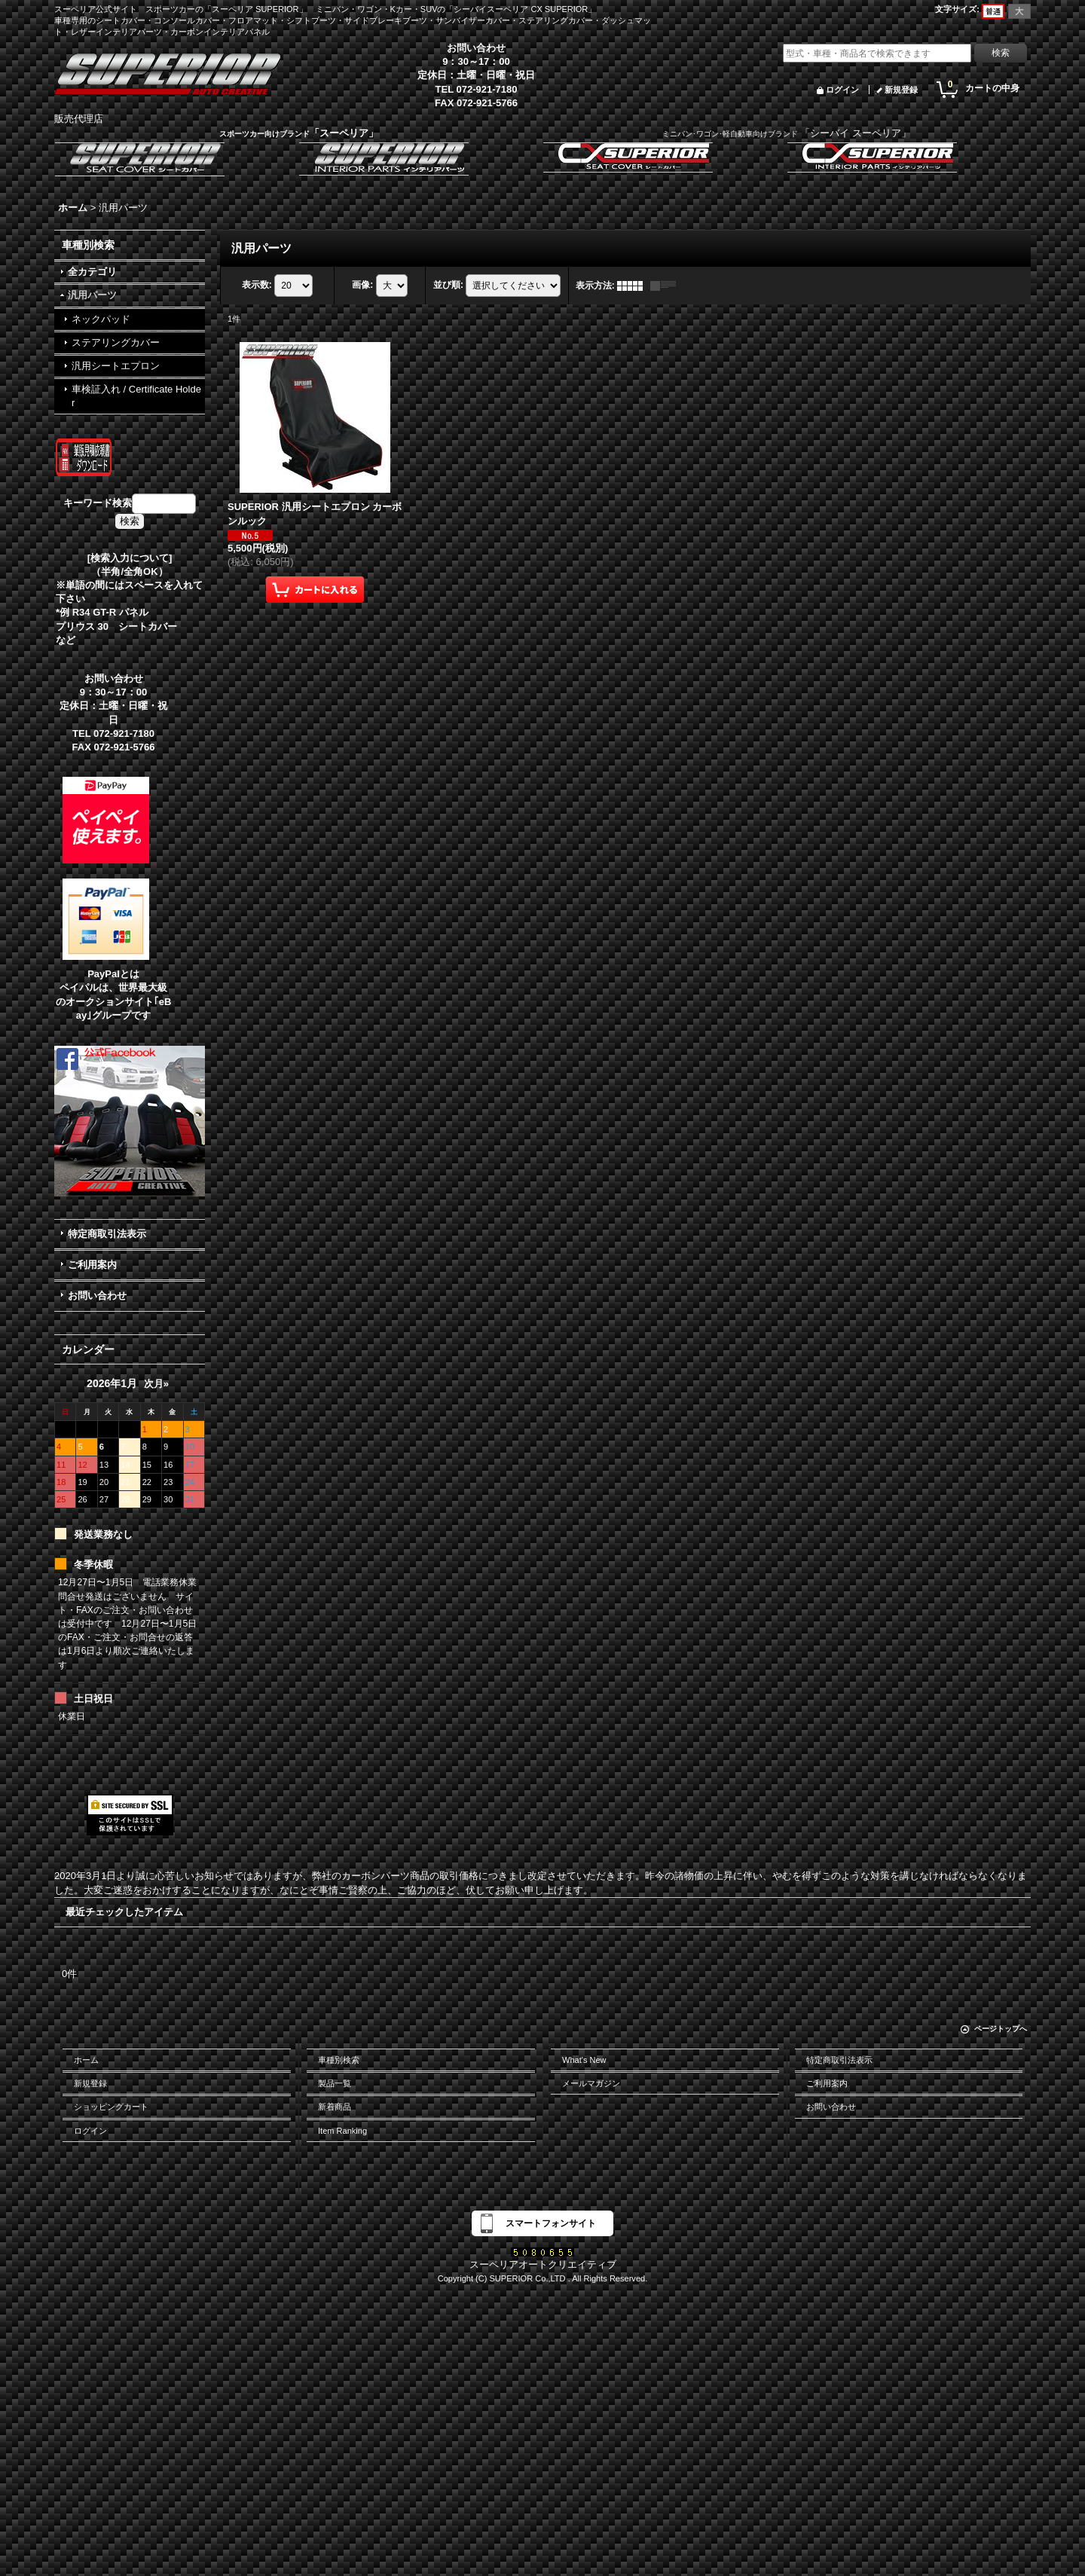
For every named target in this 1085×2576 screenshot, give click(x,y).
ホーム (86, 2059)
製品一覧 (334, 2083)
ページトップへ (1000, 2028)
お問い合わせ (97, 1295)
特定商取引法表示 (107, 1233)
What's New (584, 2059)
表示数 (257, 285)
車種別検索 (338, 2059)
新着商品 (334, 2106)
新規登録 (901, 89)
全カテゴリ (92, 271)
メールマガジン (591, 2083)
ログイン (842, 89)
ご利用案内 (92, 1264)
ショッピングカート (111, 2106)
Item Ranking (342, 2130)
